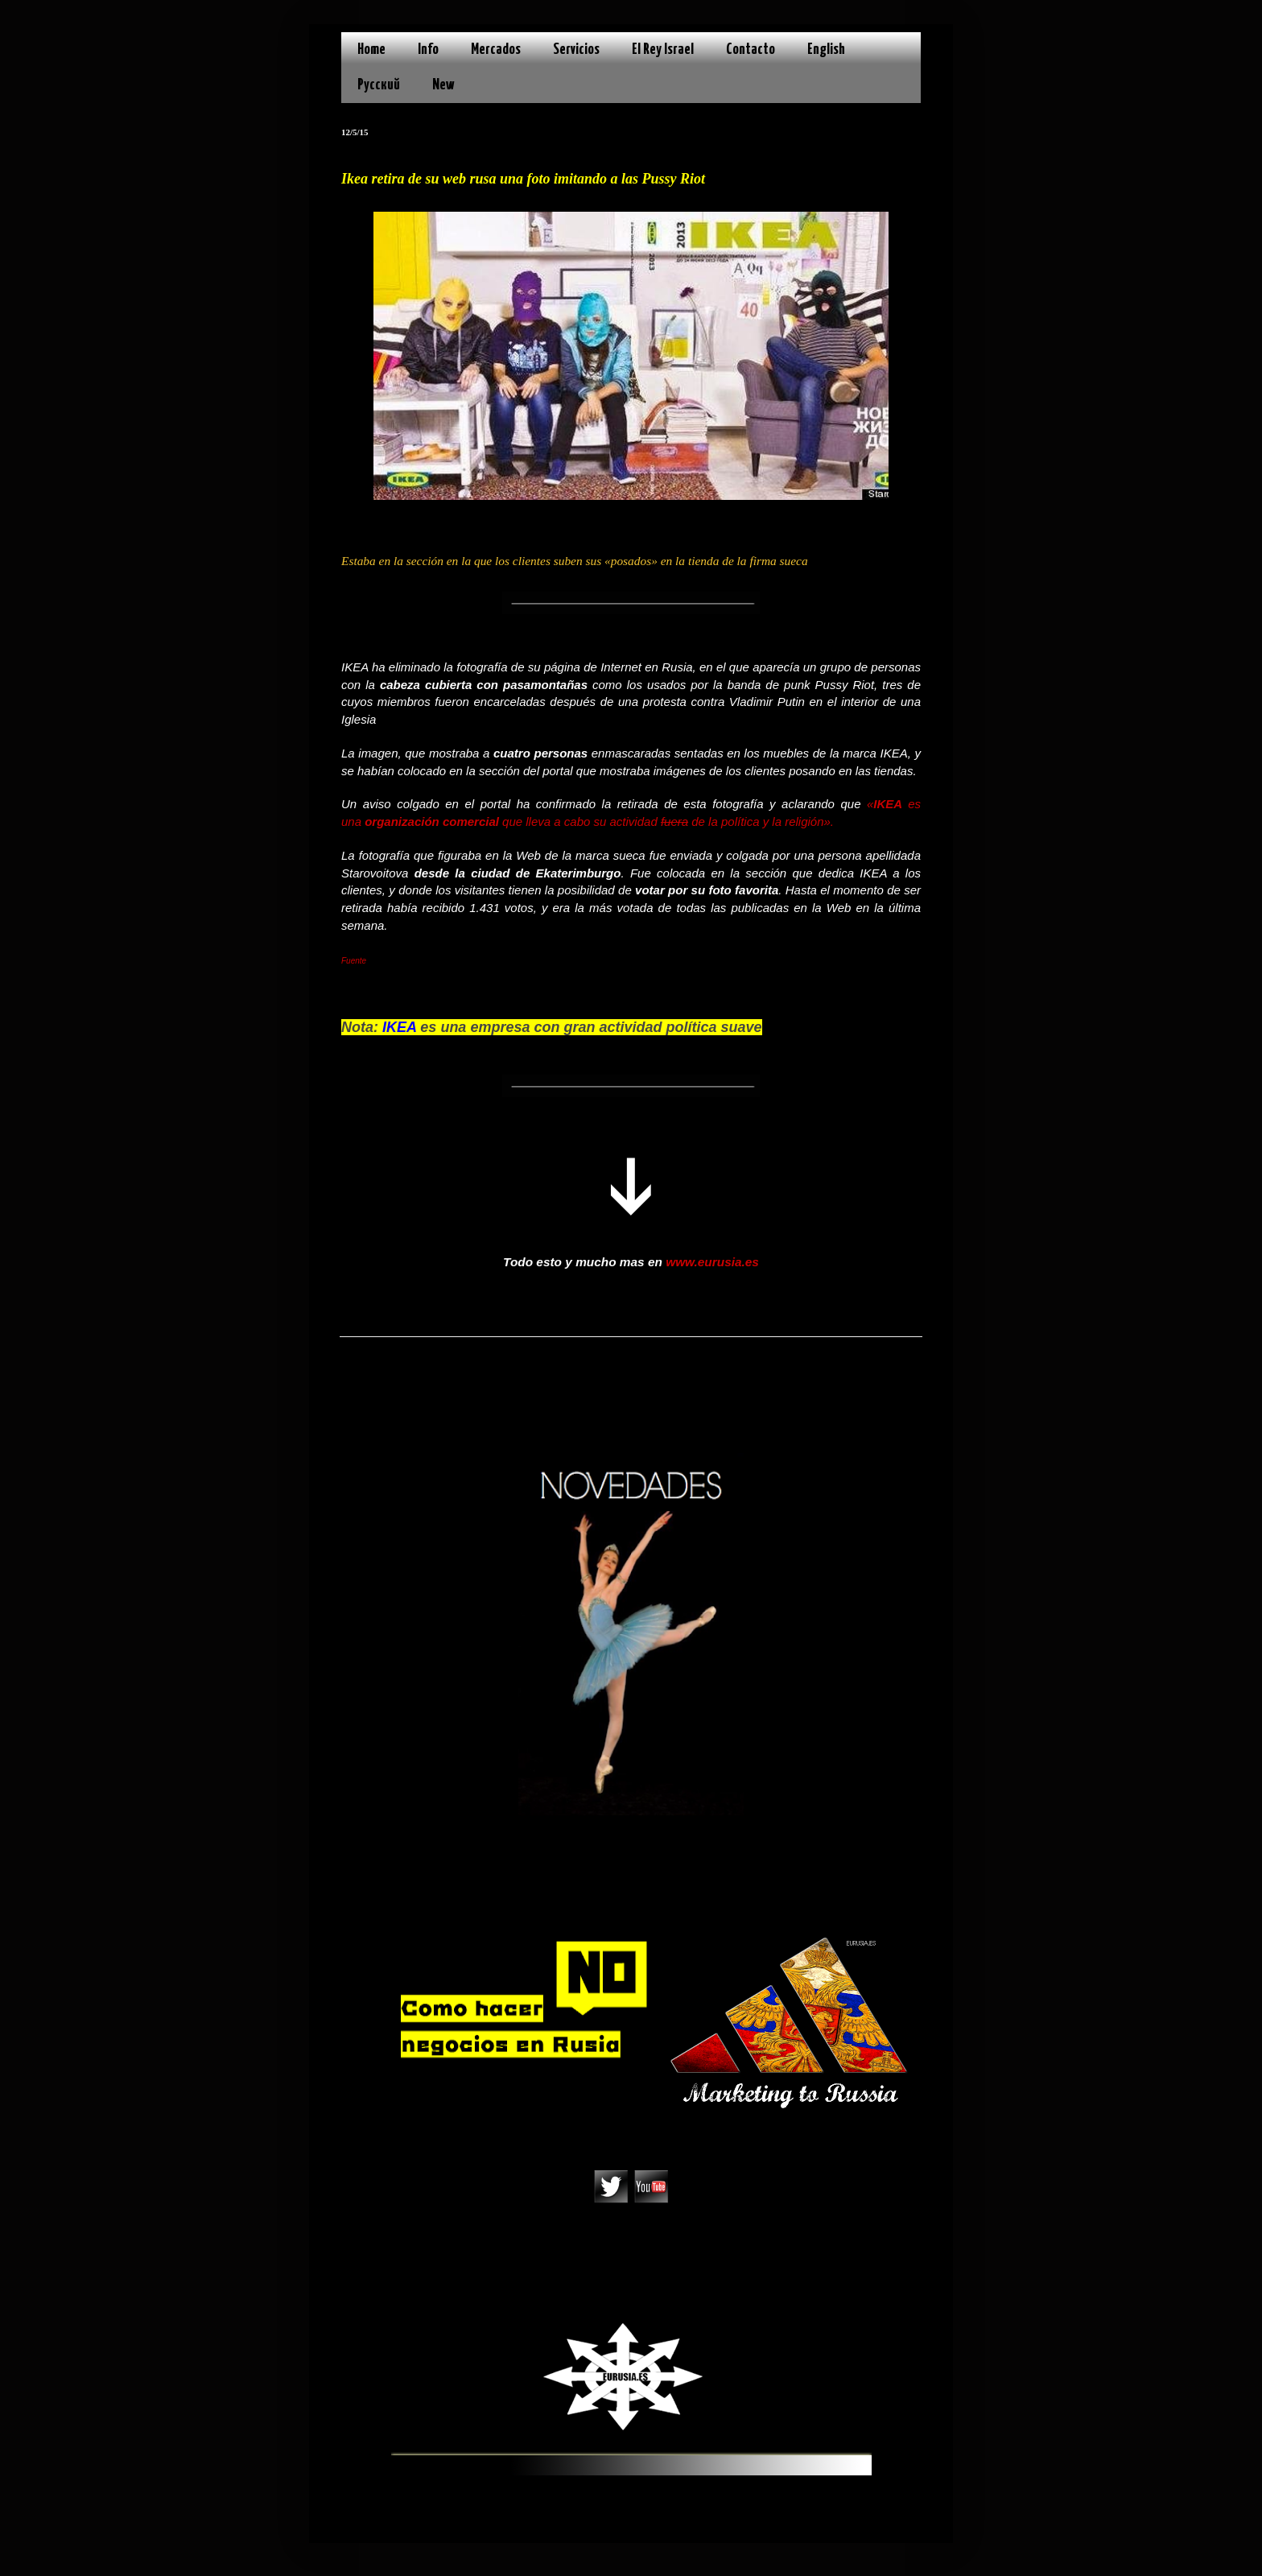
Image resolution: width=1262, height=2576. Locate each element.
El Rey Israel (663, 49)
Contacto (750, 49)
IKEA (890, 804)
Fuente (353, 960)
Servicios (576, 49)
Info (428, 49)
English (826, 49)
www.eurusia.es (712, 1262)
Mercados (496, 49)
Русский (378, 85)
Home (371, 49)
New (443, 85)
